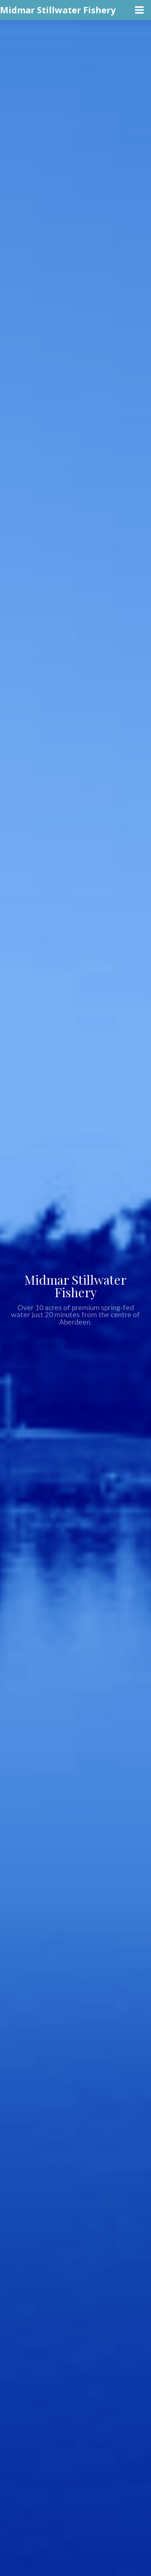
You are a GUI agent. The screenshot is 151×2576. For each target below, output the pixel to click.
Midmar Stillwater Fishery (58, 10)
